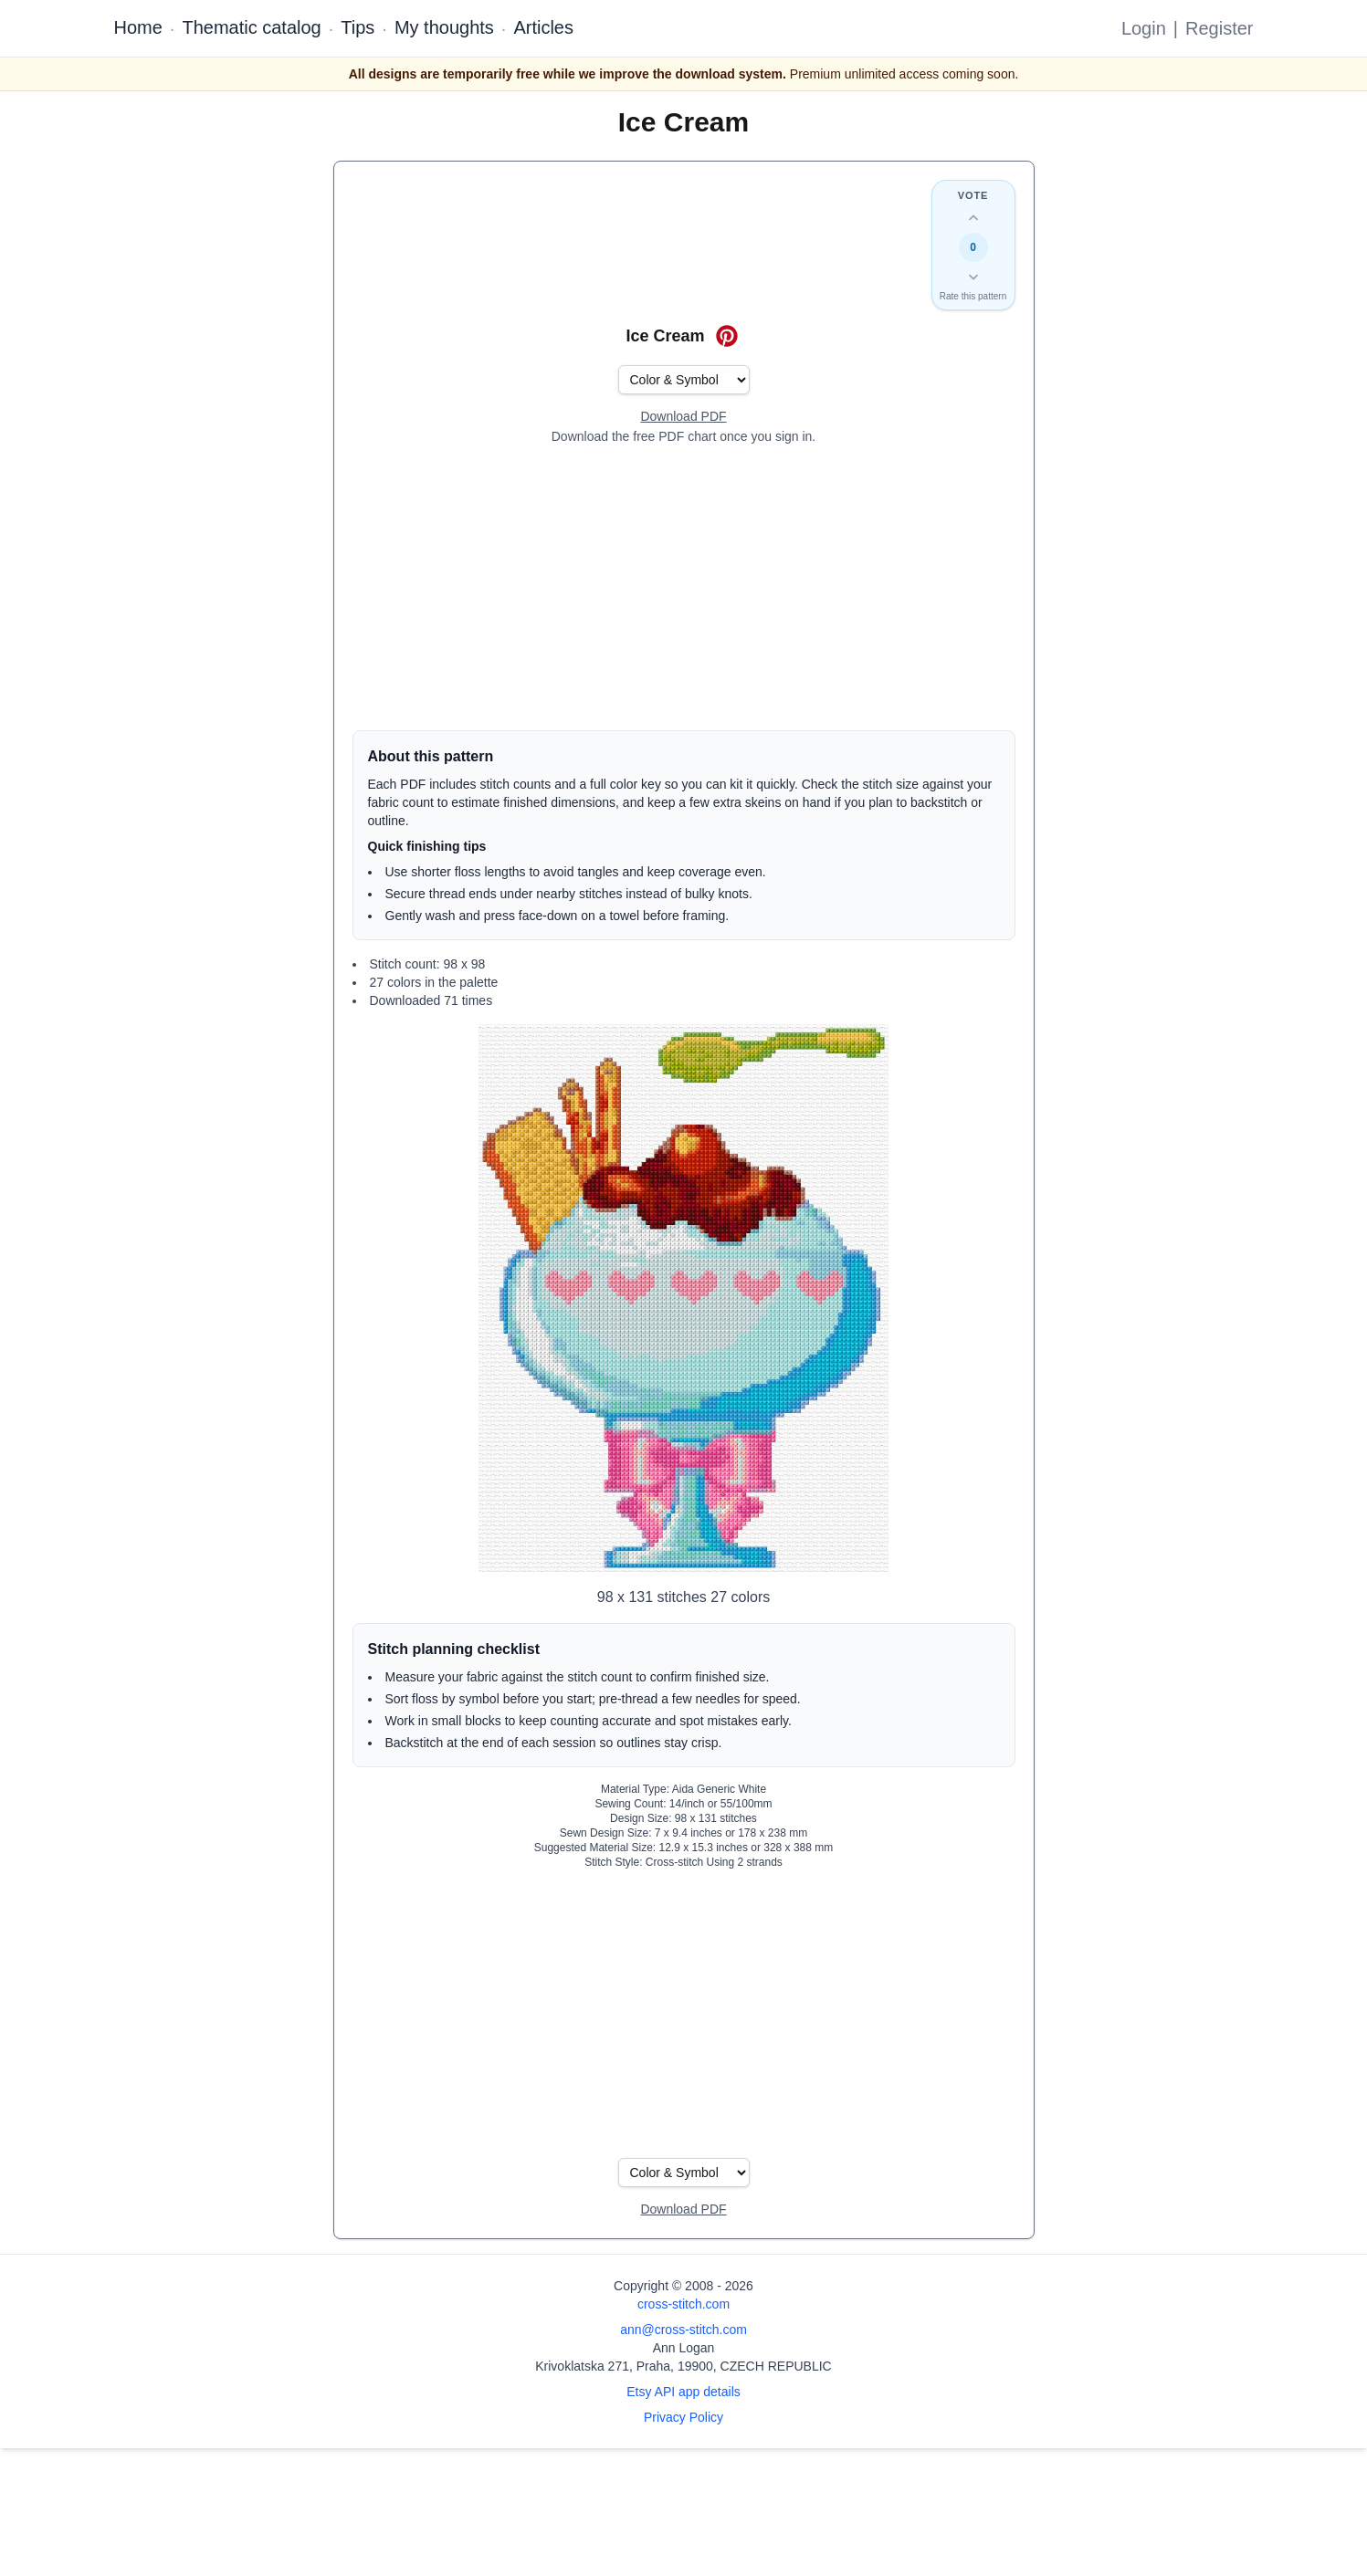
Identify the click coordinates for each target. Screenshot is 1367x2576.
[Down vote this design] (973, 277)
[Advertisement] (683, 588)
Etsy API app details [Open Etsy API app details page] (683, 2391)
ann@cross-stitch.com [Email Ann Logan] (683, 2329)
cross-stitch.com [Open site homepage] (683, 2304)
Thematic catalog (251, 27)
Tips (357, 27)
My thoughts (444, 27)
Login (1143, 28)
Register (1219, 28)
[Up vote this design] (973, 218)
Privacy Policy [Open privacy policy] (683, 2417)
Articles (543, 27)
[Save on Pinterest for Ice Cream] (726, 336)
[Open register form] (683, 417)
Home (138, 27)
